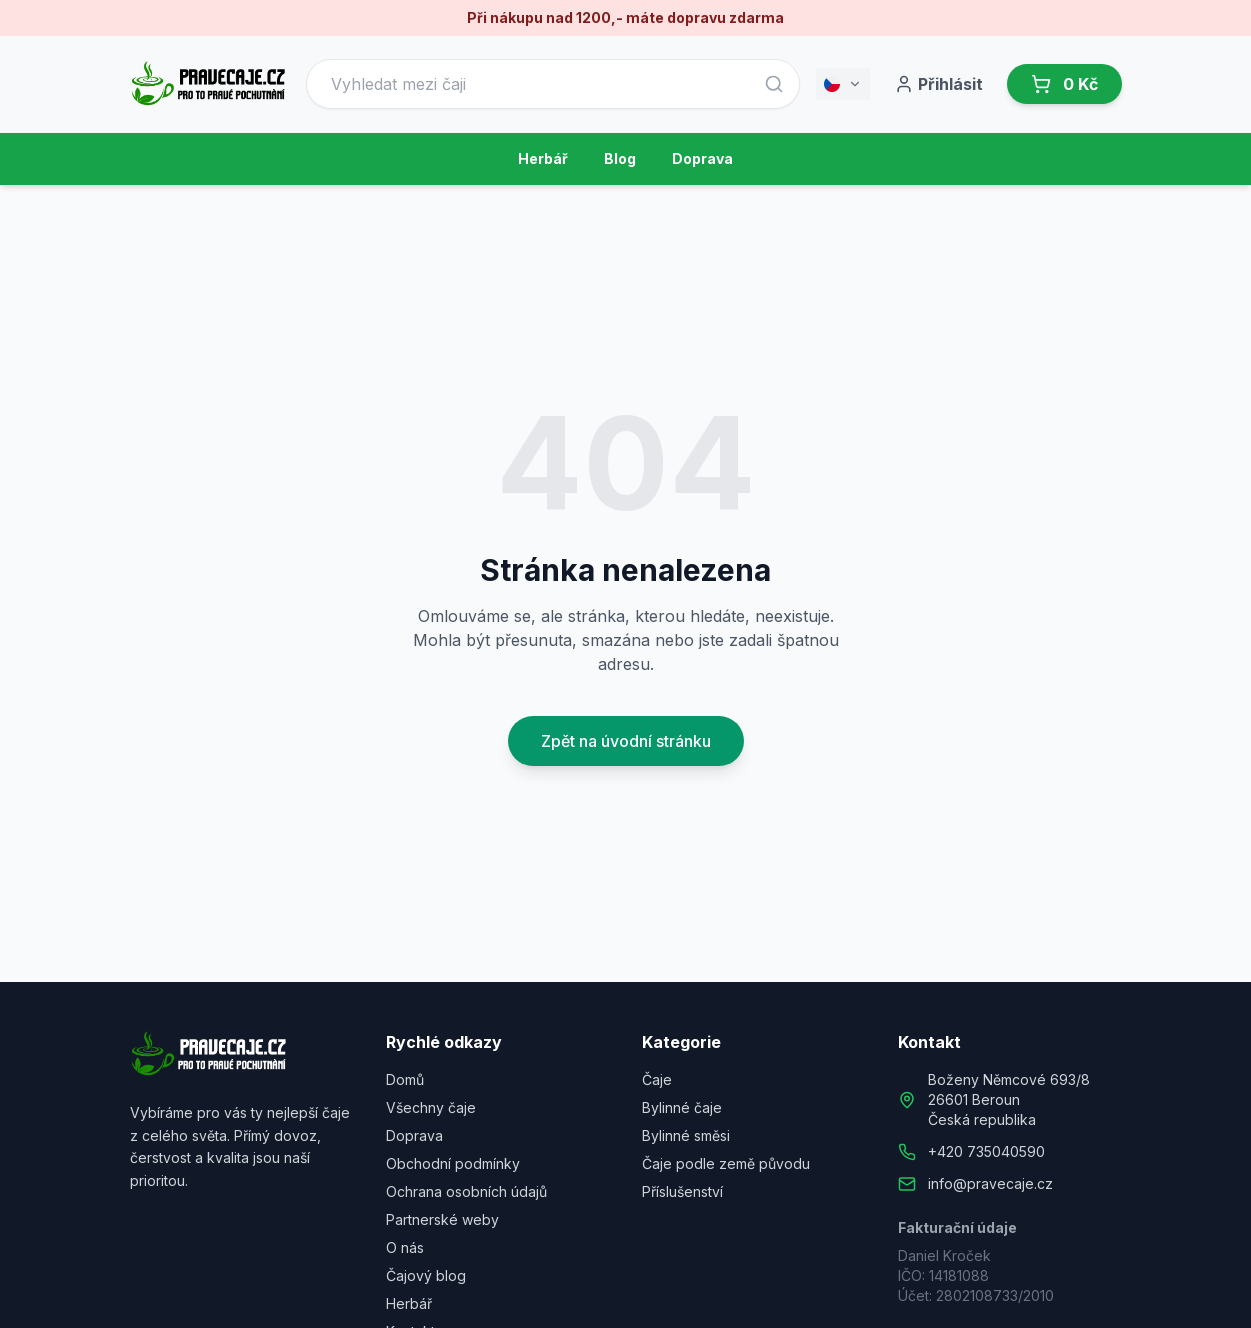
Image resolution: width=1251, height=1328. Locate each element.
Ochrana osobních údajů (466, 1191)
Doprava (702, 158)
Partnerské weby (442, 1219)
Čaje (657, 1079)
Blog (620, 158)
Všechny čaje (431, 1107)
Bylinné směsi (686, 1135)
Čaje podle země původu (726, 1163)
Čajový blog (426, 1275)
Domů (405, 1079)
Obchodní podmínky (453, 1163)
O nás (405, 1247)
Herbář (543, 158)
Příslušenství (682, 1191)
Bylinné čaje (682, 1107)
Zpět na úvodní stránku (626, 741)
